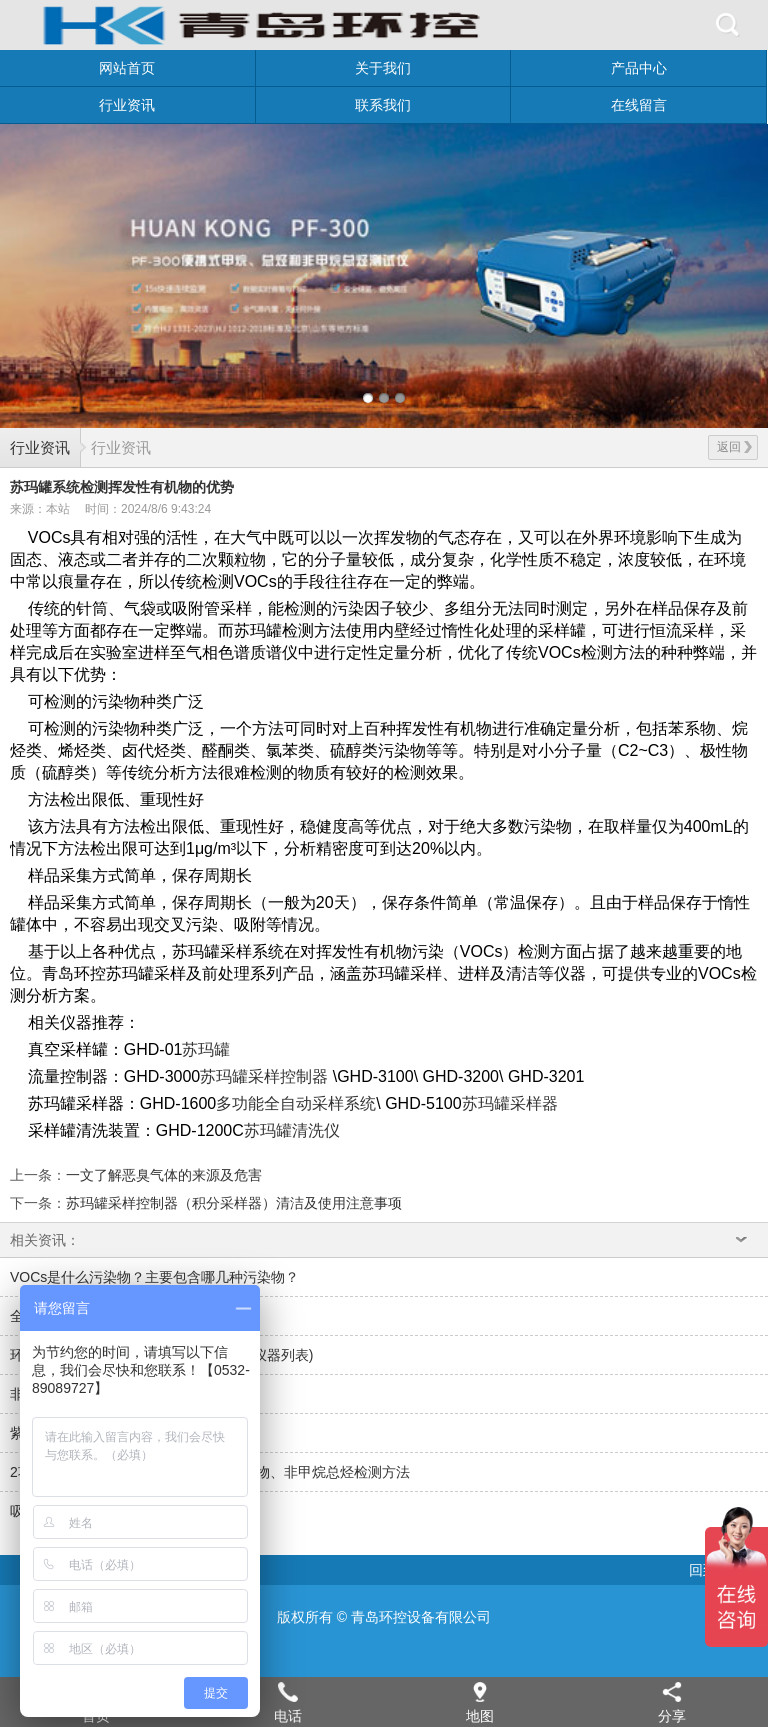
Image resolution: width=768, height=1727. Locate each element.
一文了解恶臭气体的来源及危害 (164, 1175)
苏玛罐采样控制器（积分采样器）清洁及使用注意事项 (234, 1203)
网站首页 (127, 68)
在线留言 (639, 105)
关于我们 (383, 68)
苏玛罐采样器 (510, 1103)
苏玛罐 (206, 1049)
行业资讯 (127, 105)
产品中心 (639, 68)
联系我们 (383, 105)
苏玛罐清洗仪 (292, 1130)
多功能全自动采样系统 (296, 1103)
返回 (734, 447)
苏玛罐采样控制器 (264, 1076)
